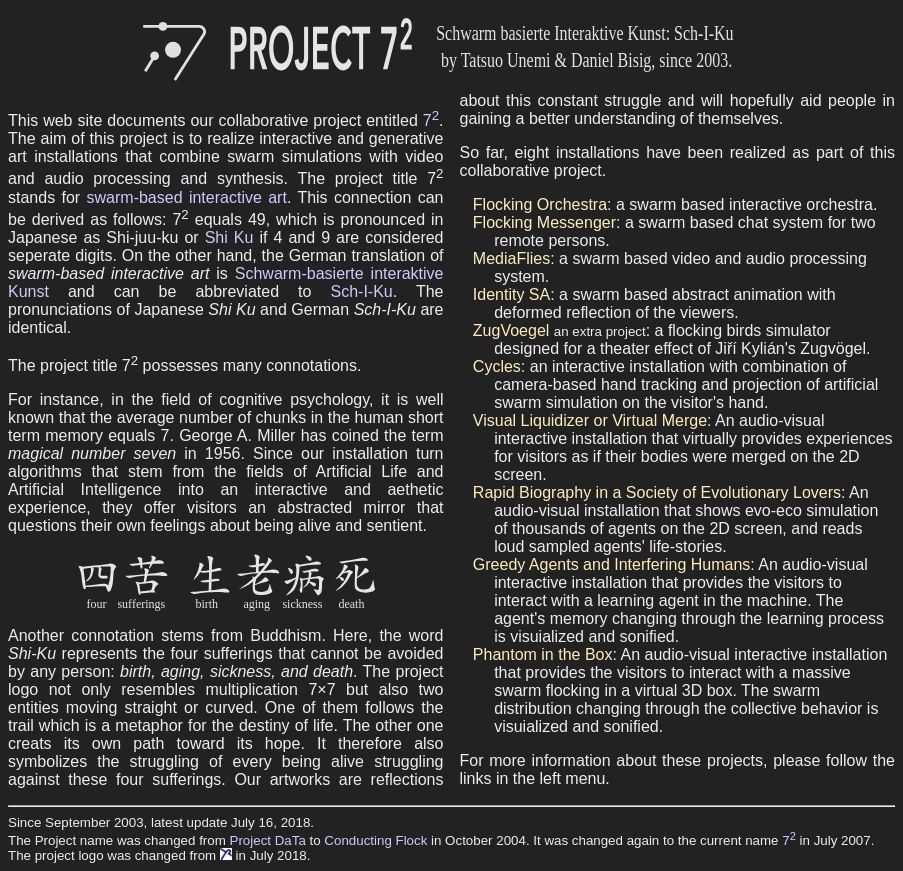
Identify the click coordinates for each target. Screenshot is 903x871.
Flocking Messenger (544, 222)
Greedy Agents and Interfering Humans (612, 564)
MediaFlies (511, 258)
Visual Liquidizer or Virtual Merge (590, 420)
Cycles (497, 366)
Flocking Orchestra (540, 204)
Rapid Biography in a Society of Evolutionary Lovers (657, 492)
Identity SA (511, 294)
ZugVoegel (511, 330)
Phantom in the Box (543, 654)
